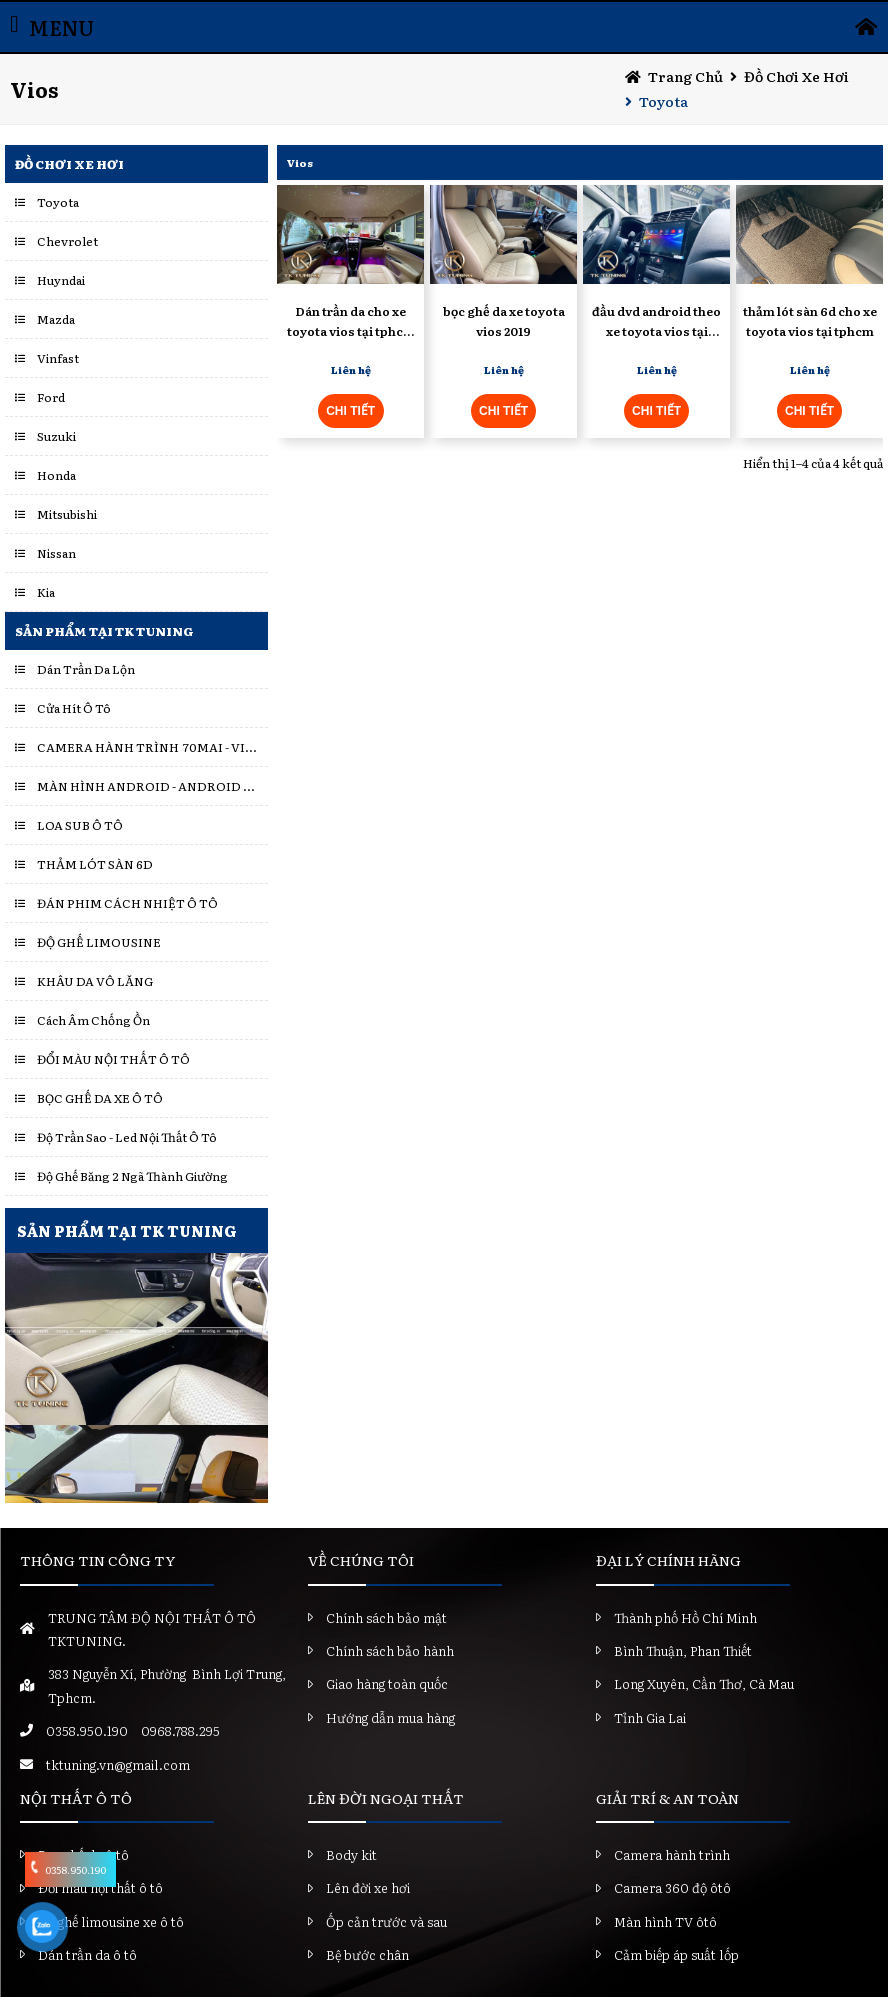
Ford (51, 397)
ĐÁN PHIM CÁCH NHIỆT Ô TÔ (127, 903)
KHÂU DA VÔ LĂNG (95, 981)
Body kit (351, 1854)
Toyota (663, 101)
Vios (300, 162)
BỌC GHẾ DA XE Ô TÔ (100, 1098)
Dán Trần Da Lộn (86, 669)
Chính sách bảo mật (386, 1617)
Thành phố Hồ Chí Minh (685, 1617)
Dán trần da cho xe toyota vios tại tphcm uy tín (351, 321)
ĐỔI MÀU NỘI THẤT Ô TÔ (113, 1059)
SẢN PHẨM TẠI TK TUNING (127, 1230)
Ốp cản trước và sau (386, 1921)
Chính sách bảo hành (390, 1650)
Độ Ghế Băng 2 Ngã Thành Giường (132, 1176)
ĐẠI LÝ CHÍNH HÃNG (668, 1560)
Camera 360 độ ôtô (672, 1887)
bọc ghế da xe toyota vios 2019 (504, 320)
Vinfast (58, 358)
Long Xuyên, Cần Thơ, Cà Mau (704, 1683)
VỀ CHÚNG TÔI (361, 1560)
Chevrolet (67, 241)
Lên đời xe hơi (368, 1887)
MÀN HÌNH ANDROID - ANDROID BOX (147, 786)
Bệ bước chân (367, 1954)
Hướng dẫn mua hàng (390, 1717)
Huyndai (61, 280)
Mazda (56, 319)
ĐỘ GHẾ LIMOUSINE (99, 942)
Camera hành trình (672, 1854)
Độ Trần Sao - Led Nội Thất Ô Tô (127, 1137)
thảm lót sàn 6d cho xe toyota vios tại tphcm (810, 320)
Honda (56, 475)
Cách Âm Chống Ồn (93, 1020)
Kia (46, 592)
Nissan (56, 553)
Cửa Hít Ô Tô (74, 708)
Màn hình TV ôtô (665, 1921)
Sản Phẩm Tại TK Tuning (104, 631)
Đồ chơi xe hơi (796, 76)
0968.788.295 (180, 1730)
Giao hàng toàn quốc (387, 1683)
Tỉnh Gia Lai (650, 1717)
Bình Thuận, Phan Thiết (683, 1650)
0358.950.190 (87, 1730)
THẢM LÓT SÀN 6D (95, 864)
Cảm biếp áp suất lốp (676, 1954)
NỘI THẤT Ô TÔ (76, 1798)
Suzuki (56, 436)
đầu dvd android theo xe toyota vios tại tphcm (656, 321)
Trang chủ (685, 76)
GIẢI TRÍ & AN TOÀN (667, 1798)
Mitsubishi (67, 514)
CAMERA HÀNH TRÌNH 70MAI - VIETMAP (147, 747)
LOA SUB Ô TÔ (80, 825)
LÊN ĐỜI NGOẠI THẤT (386, 1798)
